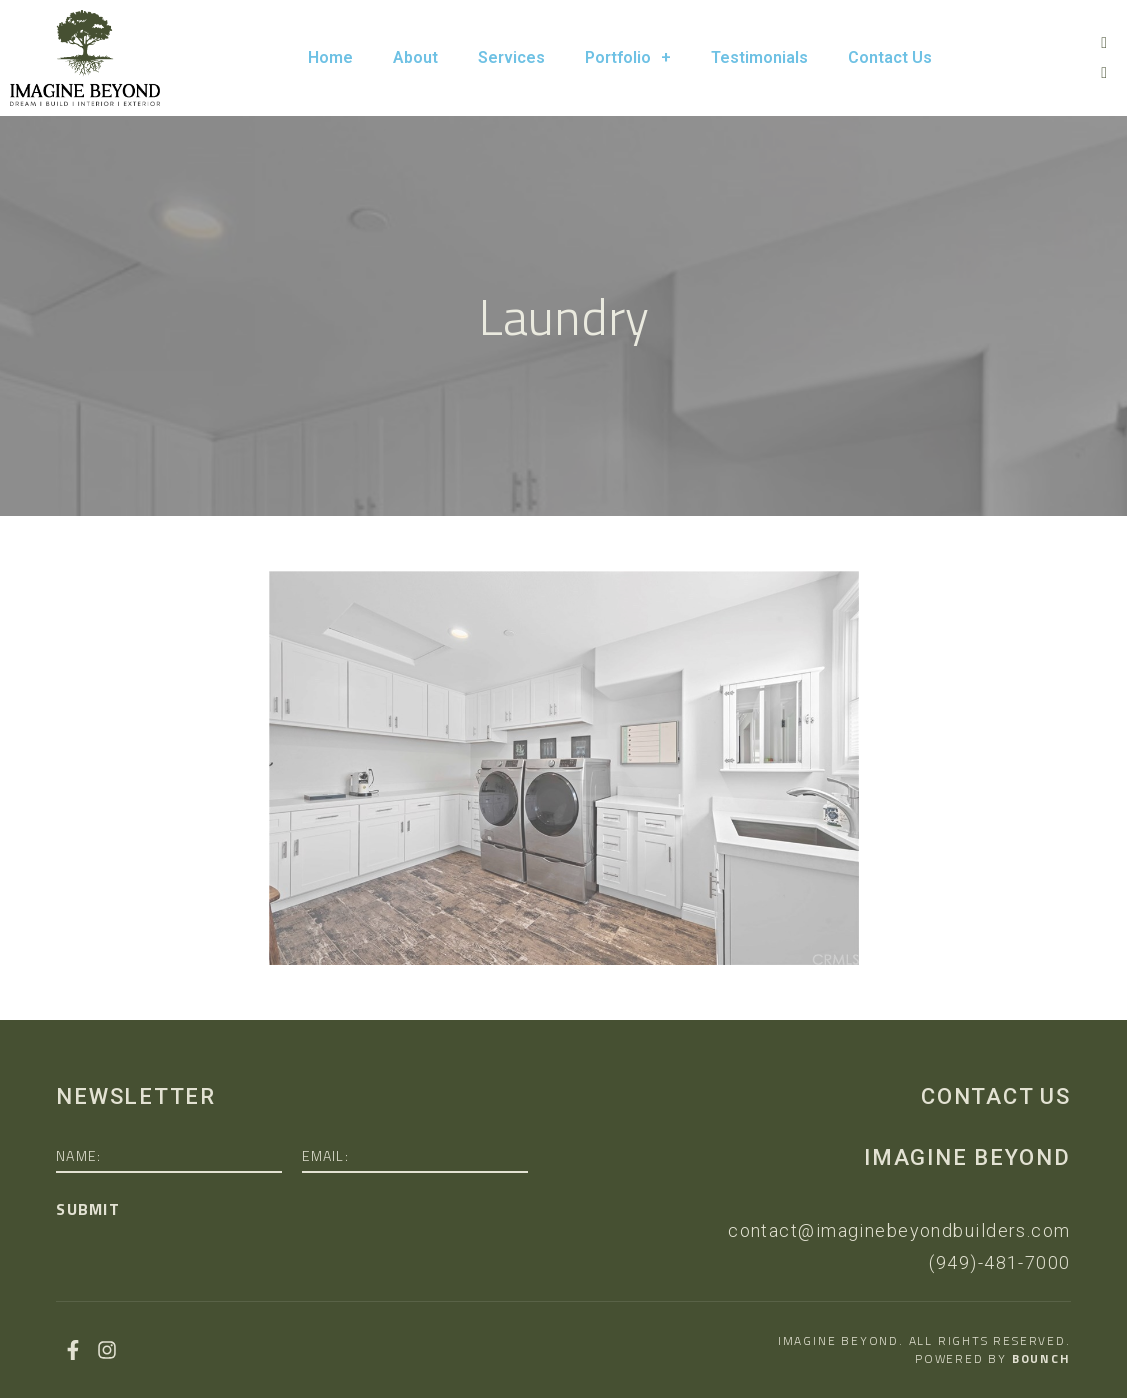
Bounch (1041, 1358)
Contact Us (890, 57)
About (415, 57)
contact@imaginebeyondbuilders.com (899, 1230)
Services (511, 57)
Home (330, 57)
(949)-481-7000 (999, 1262)
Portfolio (628, 58)
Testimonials (759, 57)
